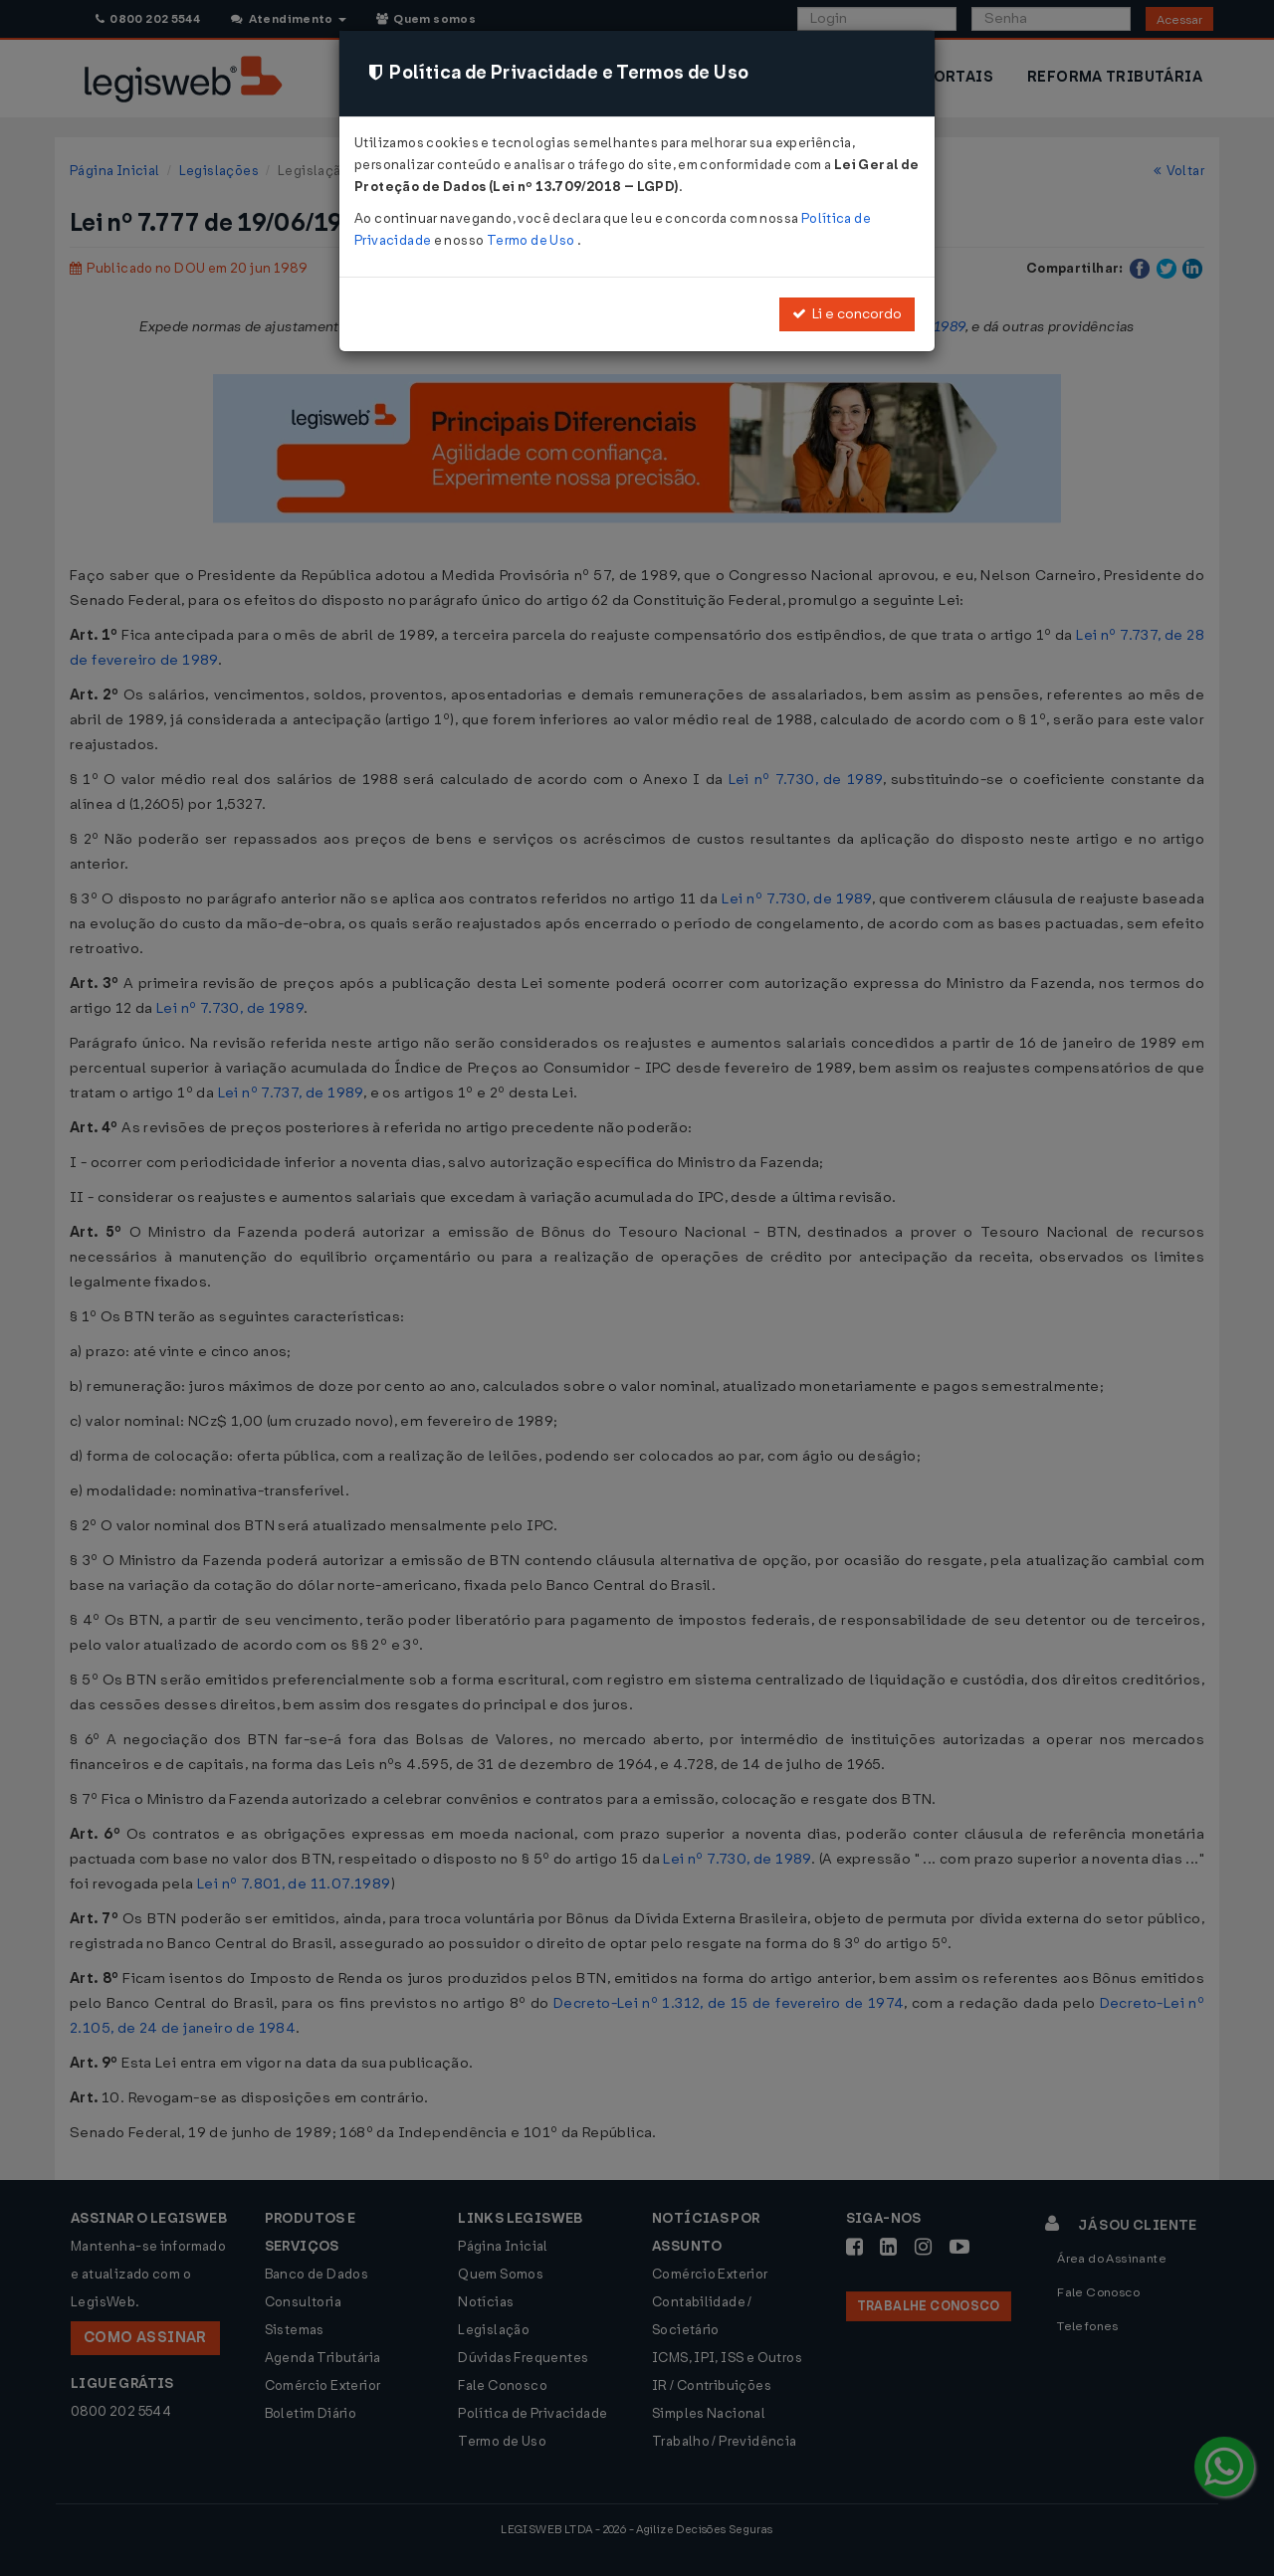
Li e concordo (847, 313)
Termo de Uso (532, 240)
